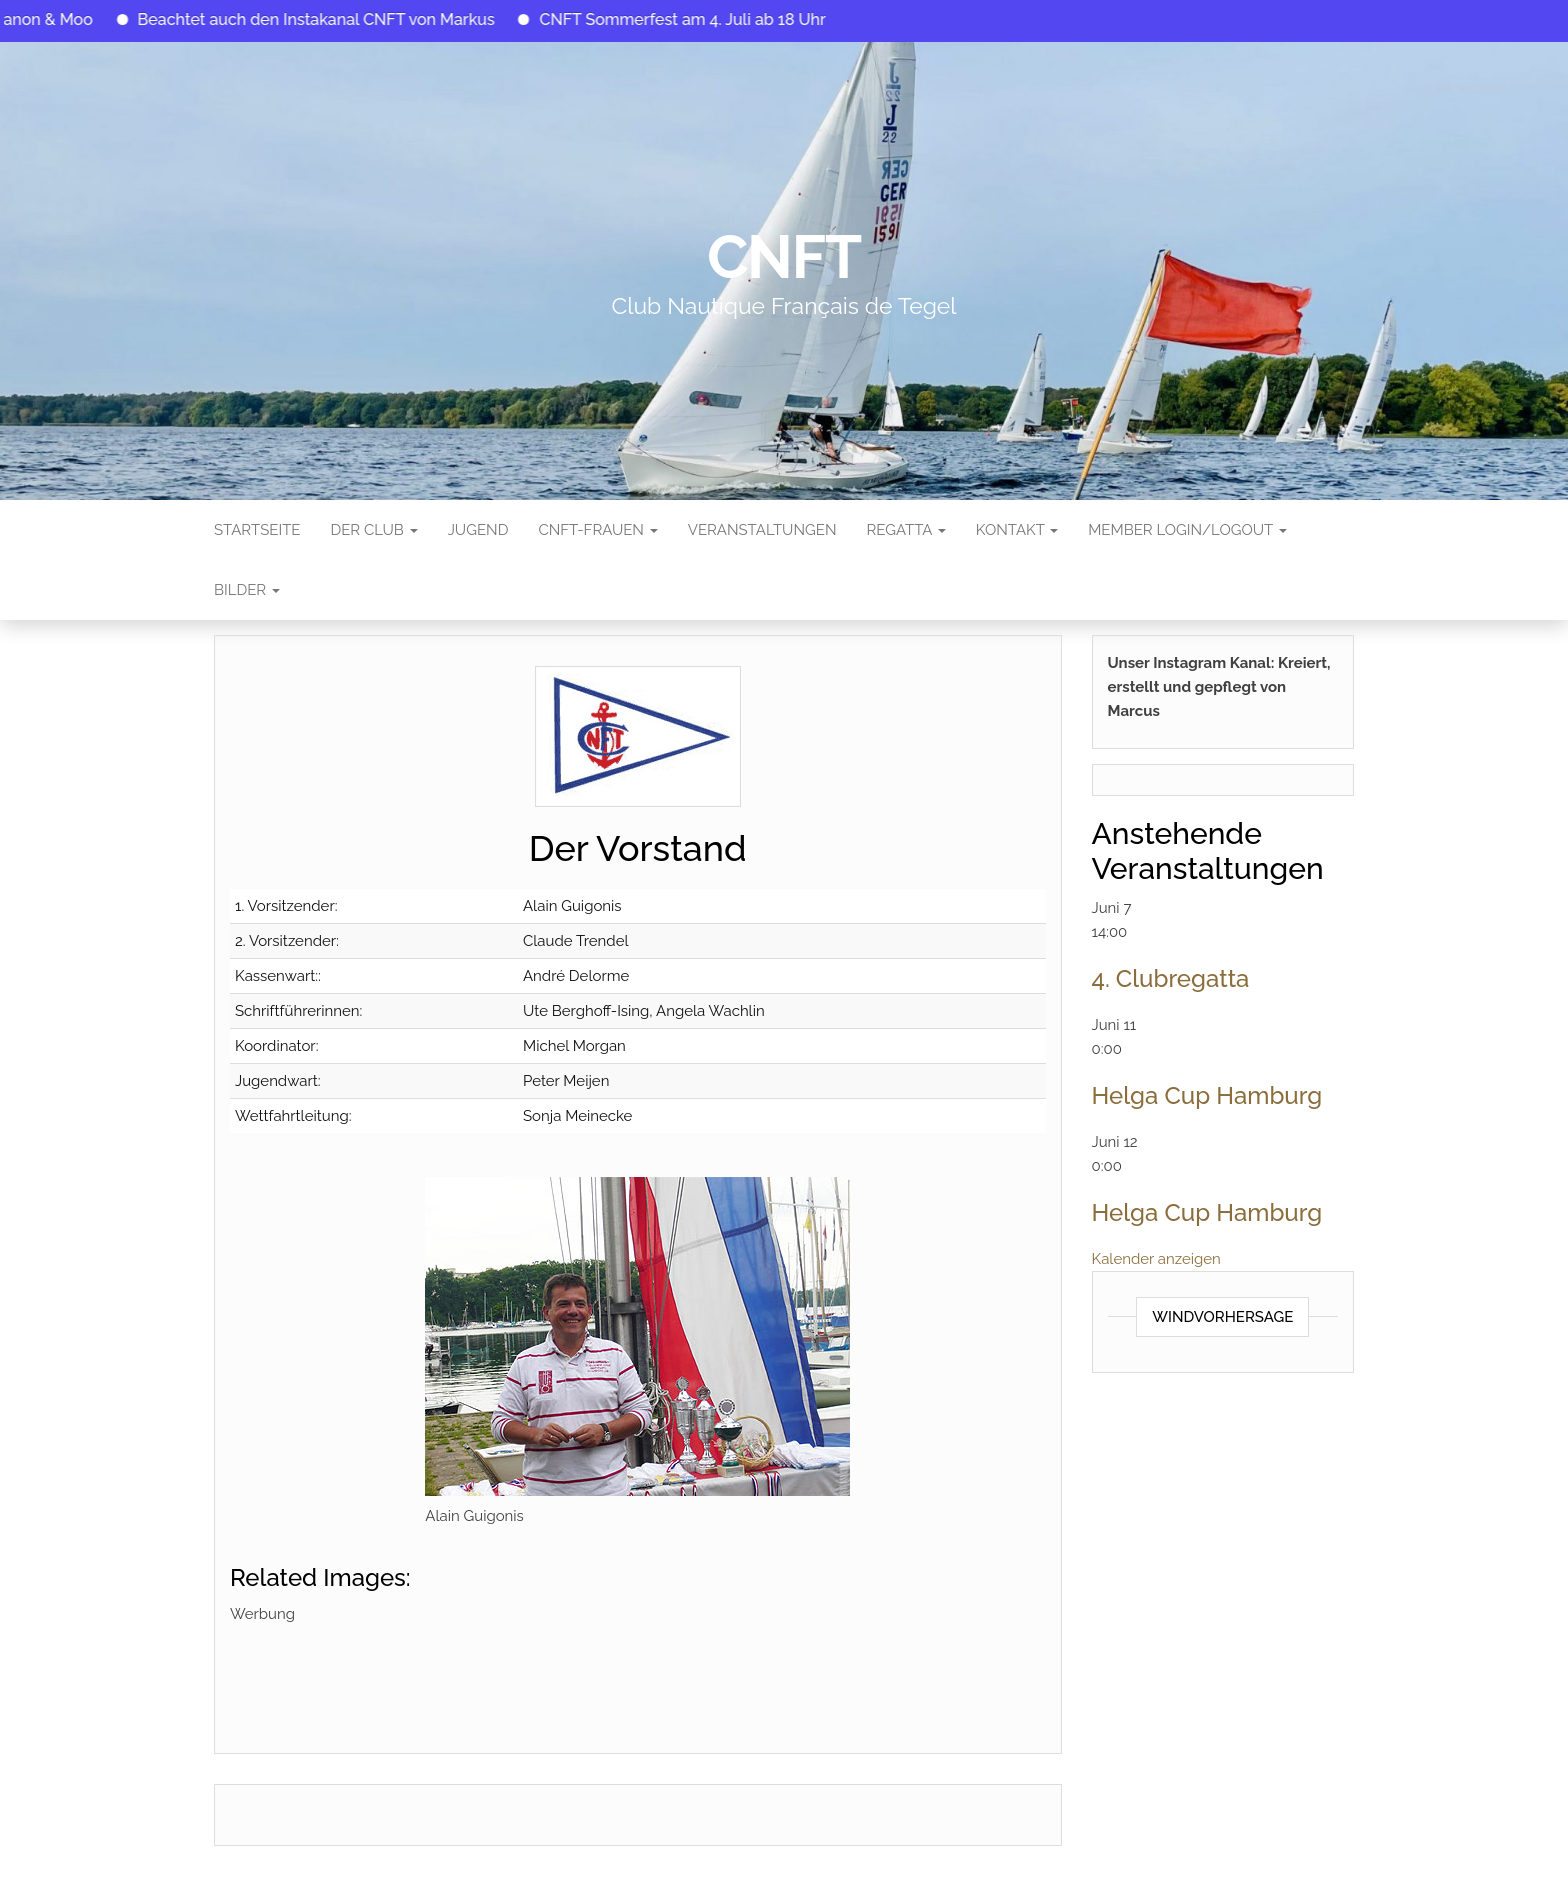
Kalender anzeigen (1156, 1259)
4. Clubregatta (1171, 978)
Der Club (373, 530)
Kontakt (1017, 530)
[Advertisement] (594, 1671)
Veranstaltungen (762, 530)
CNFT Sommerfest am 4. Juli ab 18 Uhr (705, 19)
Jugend (478, 530)
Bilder (247, 590)
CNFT (784, 257)
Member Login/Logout (1187, 530)
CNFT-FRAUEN (597, 530)
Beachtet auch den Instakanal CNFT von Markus (338, 19)
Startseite (257, 530)
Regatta (905, 530)
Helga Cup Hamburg (1207, 1095)
